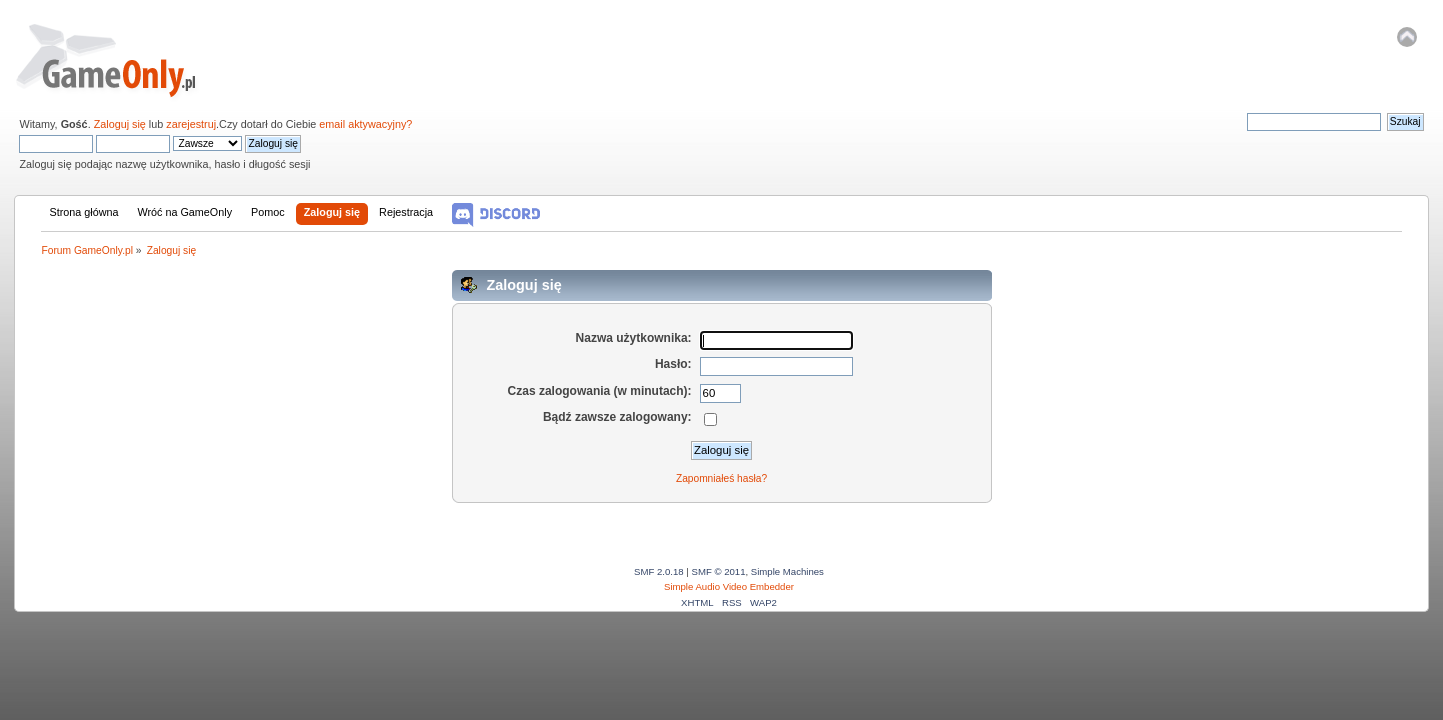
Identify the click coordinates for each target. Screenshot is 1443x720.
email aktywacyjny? (365, 124)
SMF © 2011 (719, 571)
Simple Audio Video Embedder (729, 586)
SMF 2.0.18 (659, 571)
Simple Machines (787, 571)
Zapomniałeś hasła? (721, 478)
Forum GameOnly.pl (119, 60)
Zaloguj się (120, 124)
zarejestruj (191, 124)
